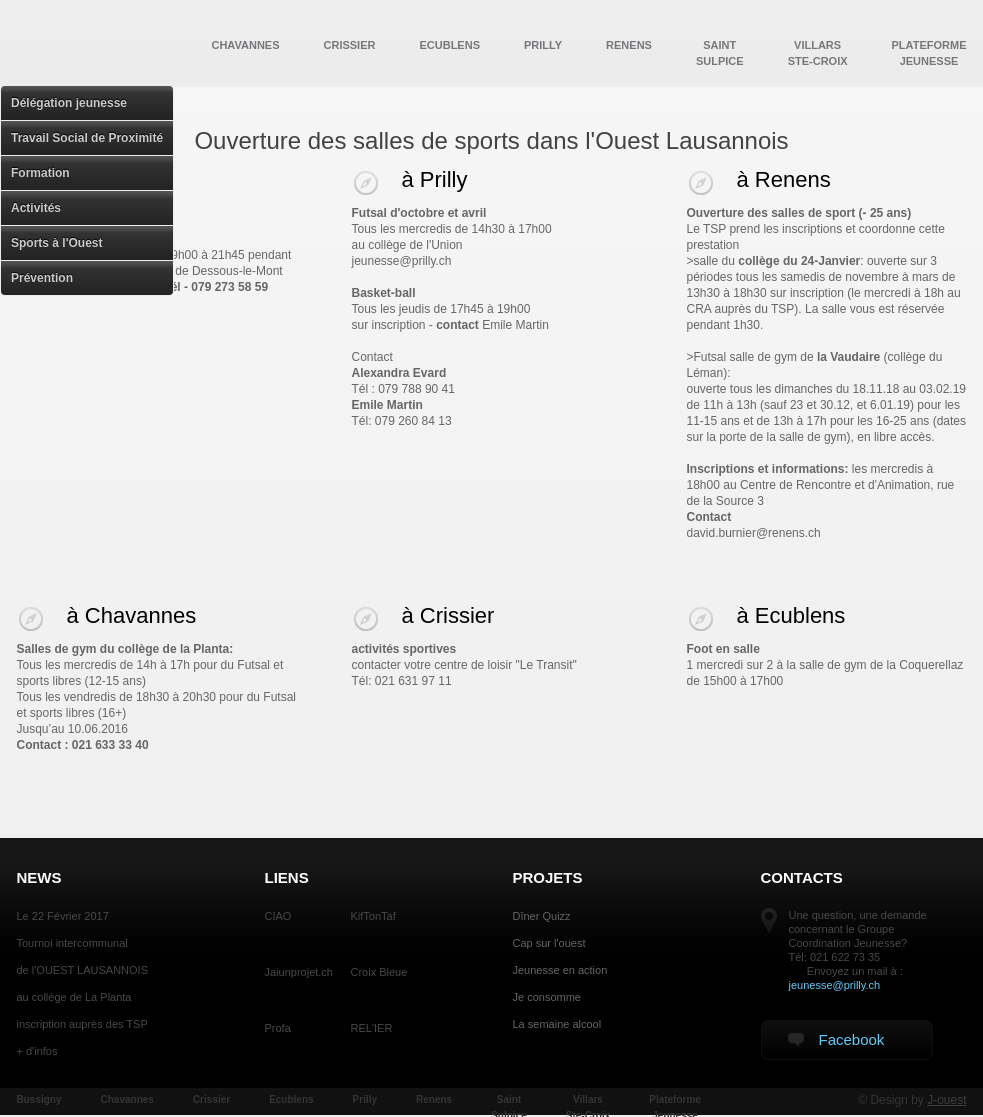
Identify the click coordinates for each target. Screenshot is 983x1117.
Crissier (350, 45)
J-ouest (946, 1100)
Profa (278, 1028)
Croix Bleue (379, 972)
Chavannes (245, 45)
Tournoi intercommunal (72, 943)
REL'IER (372, 1028)
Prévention (42, 278)
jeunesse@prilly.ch (835, 985)
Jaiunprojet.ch (299, 972)
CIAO (278, 916)
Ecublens (449, 45)
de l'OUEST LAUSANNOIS (83, 970)
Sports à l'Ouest (57, 243)
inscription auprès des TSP (82, 1024)
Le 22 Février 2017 (63, 916)
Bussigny (39, 1099)
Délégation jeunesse (69, 103)
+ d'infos (37, 1051)
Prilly (543, 45)
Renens (629, 45)
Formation (40, 173)
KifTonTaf (373, 916)
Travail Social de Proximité (87, 138)
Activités (36, 208)
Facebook (836, 1039)
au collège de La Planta (74, 997)
